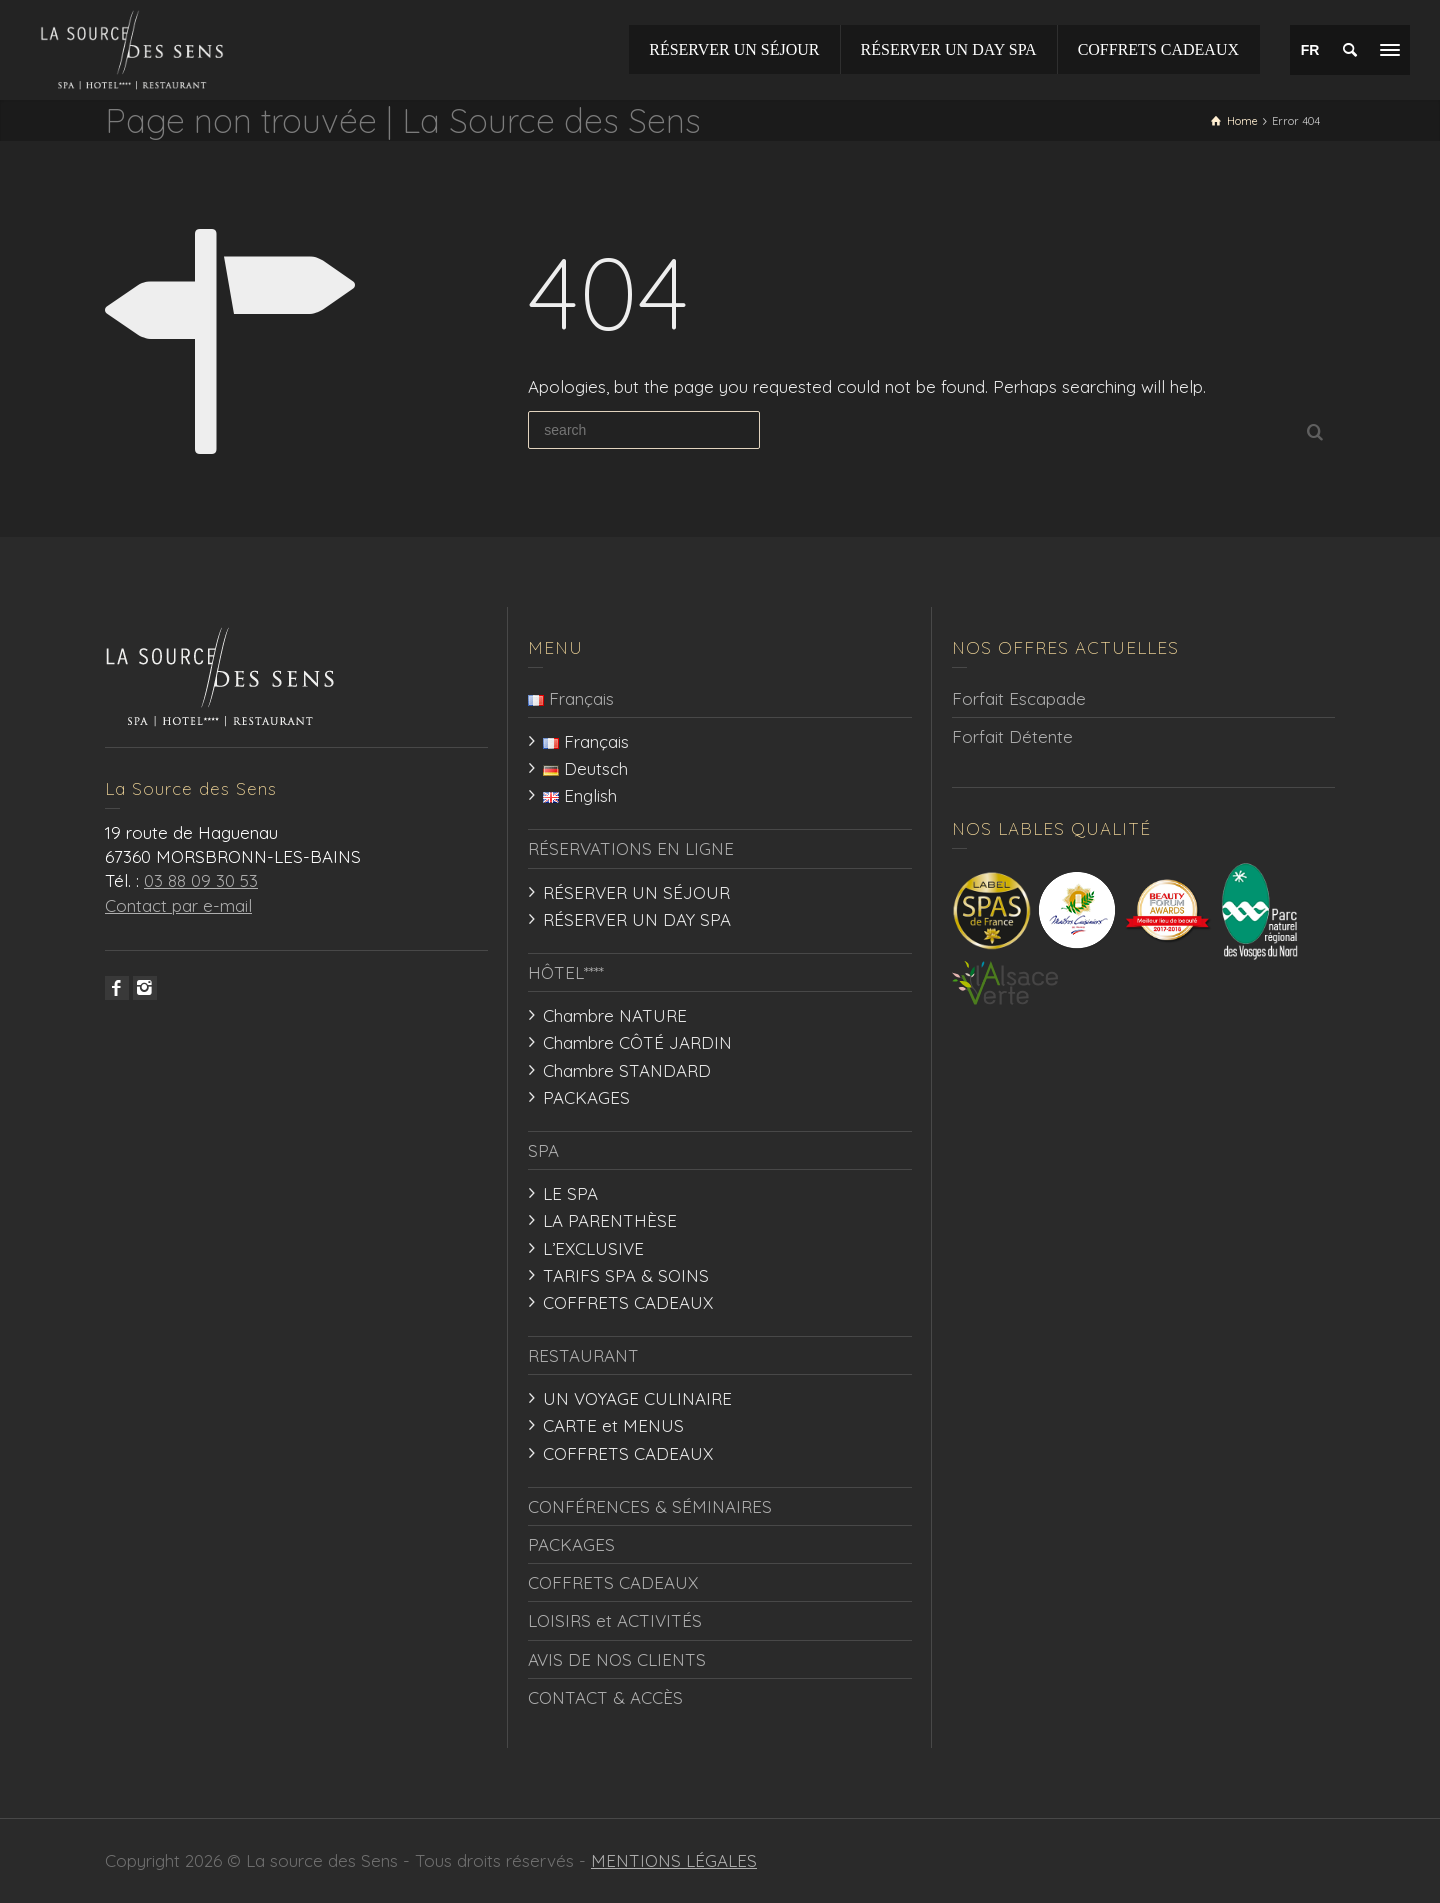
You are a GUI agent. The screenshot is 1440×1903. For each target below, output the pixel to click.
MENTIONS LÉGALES (674, 1860)
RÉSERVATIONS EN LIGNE (631, 848)
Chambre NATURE (615, 1015)
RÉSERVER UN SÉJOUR (636, 892)
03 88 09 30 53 (201, 880)
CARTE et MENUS (613, 1425)
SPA (543, 1150)
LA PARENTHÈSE (610, 1220)
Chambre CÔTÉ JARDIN (637, 1042)
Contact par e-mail (178, 905)
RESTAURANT (583, 1355)
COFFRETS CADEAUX (628, 1302)
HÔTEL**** (566, 972)
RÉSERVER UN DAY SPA (637, 919)
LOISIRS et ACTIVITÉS (615, 1620)
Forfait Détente (1012, 736)
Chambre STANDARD (627, 1070)
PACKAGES (586, 1097)
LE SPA (570, 1193)
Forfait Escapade (1019, 698)
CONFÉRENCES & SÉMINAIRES (650, 1506)
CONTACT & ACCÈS (605, 1697)
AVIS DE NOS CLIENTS (617, 1659)
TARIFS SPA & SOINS (626, 1275)
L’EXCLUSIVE (593, 1248)
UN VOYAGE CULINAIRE (637, 1398)
